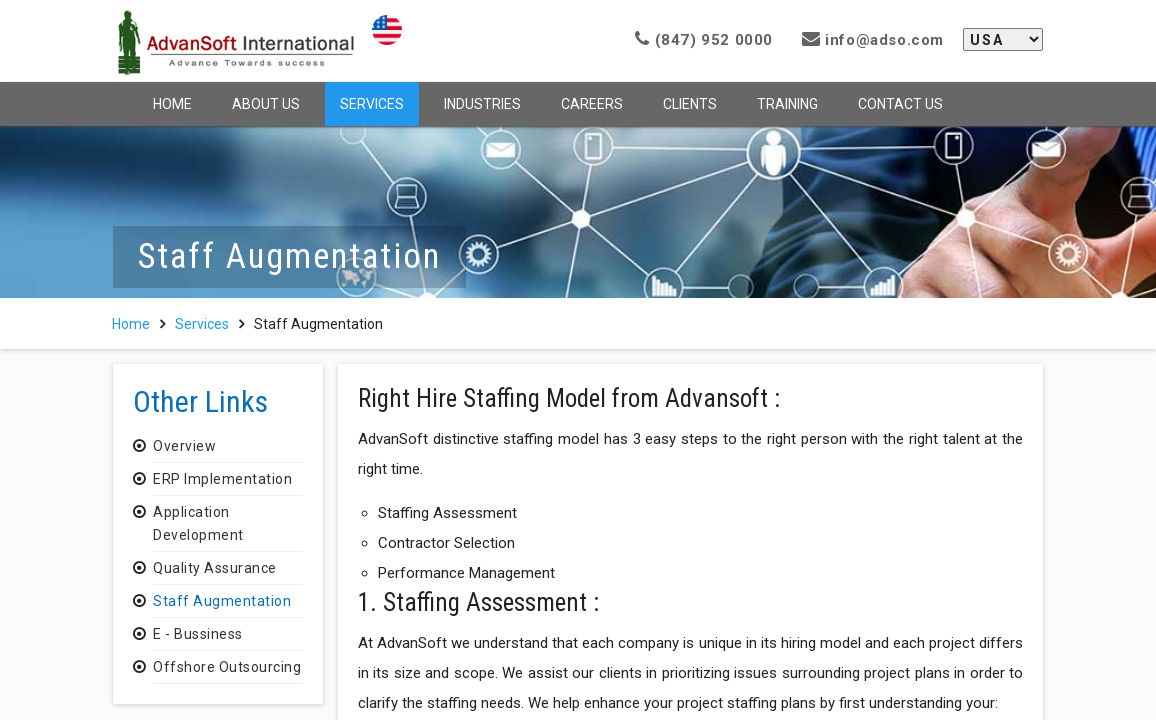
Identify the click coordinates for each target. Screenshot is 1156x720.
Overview (184, 446)
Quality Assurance (215, 568)
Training (787, 104)
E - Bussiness (198, 634)
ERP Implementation (222, 479)
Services (372, 104)
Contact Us (900, 104)
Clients (690, 104)
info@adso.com (873, 40)
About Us (266, 104)
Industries (482, 104)
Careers (592, 104)
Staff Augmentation (222, 601)
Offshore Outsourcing (227, 667)
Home (172, 104)
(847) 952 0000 (704, 40)
